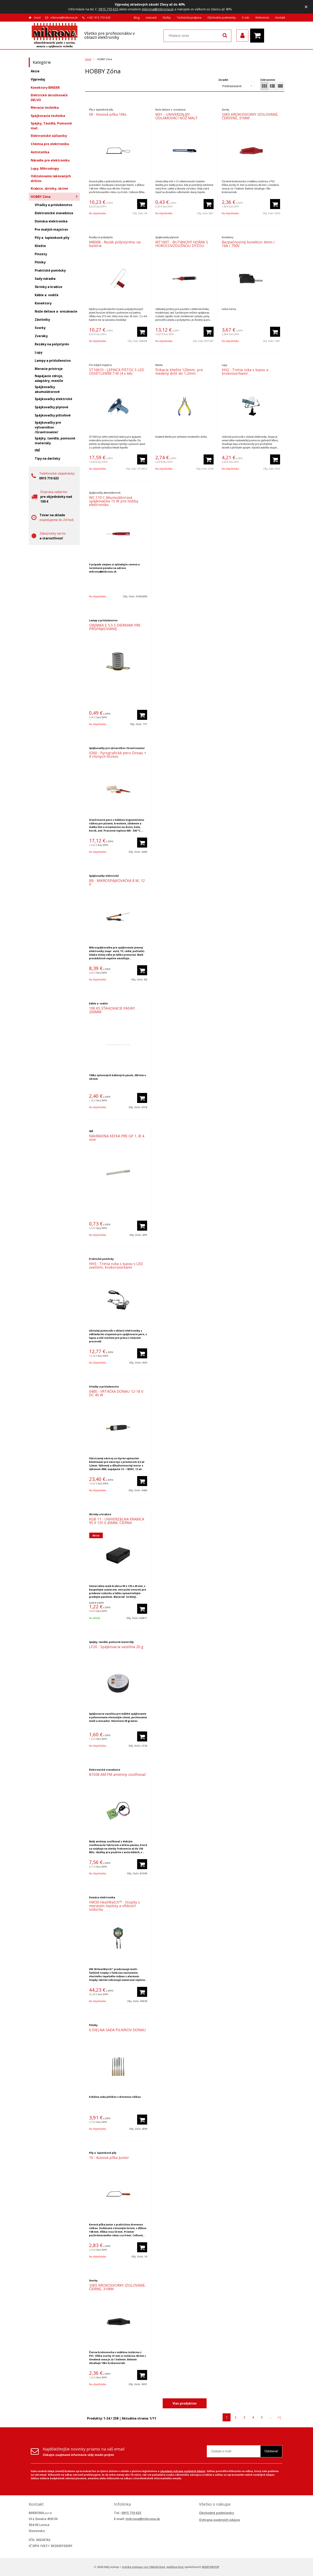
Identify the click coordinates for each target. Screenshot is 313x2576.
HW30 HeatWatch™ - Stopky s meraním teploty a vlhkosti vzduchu (114, 1906)
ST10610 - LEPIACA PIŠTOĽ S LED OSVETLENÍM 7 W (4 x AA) (116, 371)
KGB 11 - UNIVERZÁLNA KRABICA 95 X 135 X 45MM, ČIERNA (116, 1521)
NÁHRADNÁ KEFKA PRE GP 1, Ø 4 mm (116, 1138)
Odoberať (271, 2451)
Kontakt (280, 17)
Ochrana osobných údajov (219, 2520)
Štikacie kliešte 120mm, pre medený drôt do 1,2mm (179, 371)
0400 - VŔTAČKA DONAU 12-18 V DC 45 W (116, 1393)
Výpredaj (38, 79)
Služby (166, 17)
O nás (245, 17)
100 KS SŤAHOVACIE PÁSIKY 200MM (112, 1010)
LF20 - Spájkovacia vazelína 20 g (116, 1646)
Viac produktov (184, 2403)
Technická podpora (189, 17)
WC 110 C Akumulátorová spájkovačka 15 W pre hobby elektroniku (113, 501)
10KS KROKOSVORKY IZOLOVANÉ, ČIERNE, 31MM (117, 2287)
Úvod (37, 17)
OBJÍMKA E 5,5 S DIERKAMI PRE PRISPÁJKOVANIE (115, 627)
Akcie (35, 71)
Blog (137, 17)
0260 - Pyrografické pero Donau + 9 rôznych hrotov (117, 754)
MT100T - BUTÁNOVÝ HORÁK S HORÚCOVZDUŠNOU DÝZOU (181, 244)
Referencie (262, 17)
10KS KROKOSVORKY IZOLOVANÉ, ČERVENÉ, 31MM (250, 116)
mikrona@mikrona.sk (158, 9)
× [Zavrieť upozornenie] (306, 6)
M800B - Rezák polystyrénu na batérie (115, 244)
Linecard (151, 17)
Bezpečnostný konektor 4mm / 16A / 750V (248, 244)
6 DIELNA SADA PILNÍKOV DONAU (117, 2029)
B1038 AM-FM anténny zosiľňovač (117, 1774)
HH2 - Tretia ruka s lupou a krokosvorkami (245, 371)
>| (279, 2417)
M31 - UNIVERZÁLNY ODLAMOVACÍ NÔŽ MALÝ (176, 116)
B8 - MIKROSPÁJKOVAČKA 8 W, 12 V (117, 882)
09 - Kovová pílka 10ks (108, 114)
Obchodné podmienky (221, 17)
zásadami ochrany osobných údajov (182, 2471)
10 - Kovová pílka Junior (109, 2157)
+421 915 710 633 (98, 17)
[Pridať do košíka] (142, 204)
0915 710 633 (108, 9)
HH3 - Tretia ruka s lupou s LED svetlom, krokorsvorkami (116, 1265)
